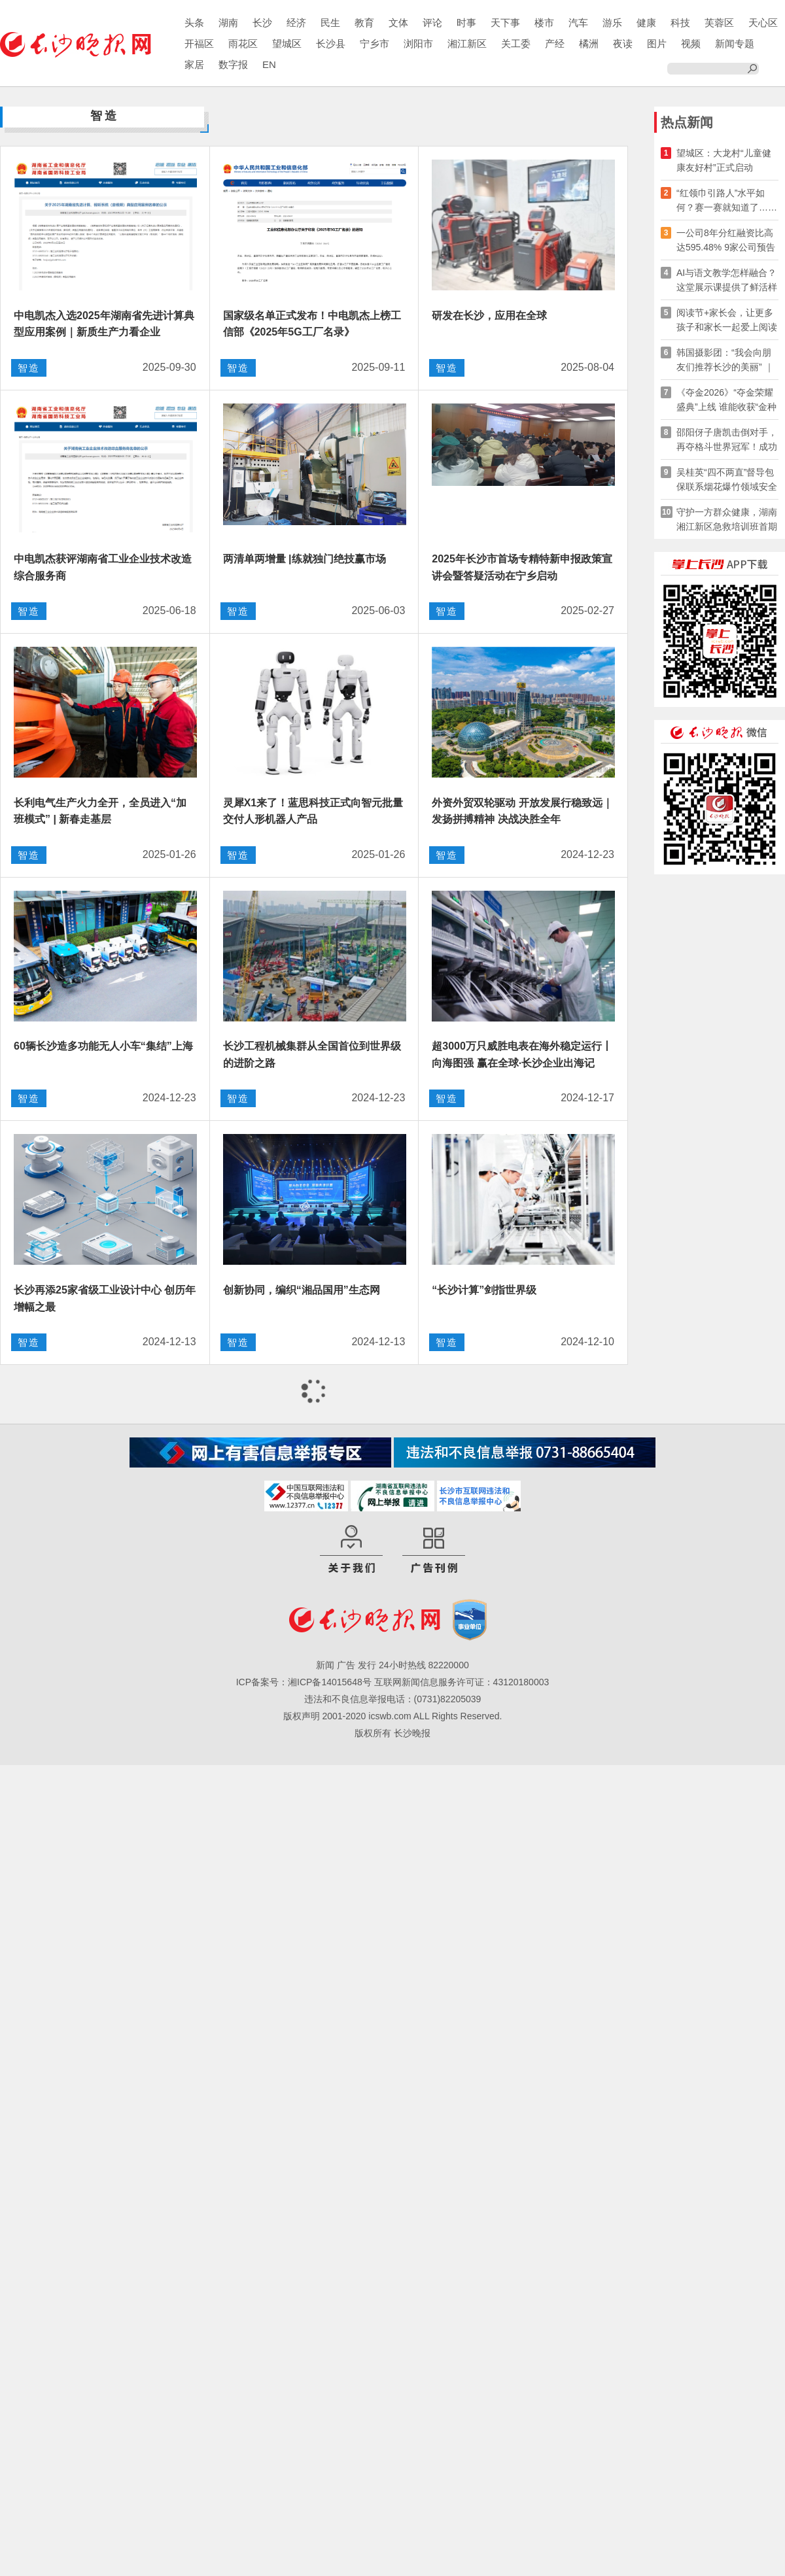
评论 (432, 22)
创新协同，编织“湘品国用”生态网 (301, 1290)
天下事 (505, 22)
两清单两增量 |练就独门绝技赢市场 (304, 558)
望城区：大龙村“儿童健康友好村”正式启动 (723, 160)
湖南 (228, 22)
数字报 (233, 64)
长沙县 (330, 43)
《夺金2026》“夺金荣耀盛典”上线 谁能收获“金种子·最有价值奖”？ (726, 400)
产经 (555, 43)
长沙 (262, 22)
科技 (680, 22)
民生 (330, 22)
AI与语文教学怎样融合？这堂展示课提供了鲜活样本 (726, 280)
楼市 (544, 22)
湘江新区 (467, 43)
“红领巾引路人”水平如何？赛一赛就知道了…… (726, 200)
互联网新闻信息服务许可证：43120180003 (462, 1682)
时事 (466, 22)
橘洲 (589, 43)
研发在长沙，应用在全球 (489, 315)
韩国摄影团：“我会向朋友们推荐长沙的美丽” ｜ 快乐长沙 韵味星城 (725, 360)
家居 (194, 64)
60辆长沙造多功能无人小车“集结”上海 (103, 1046)
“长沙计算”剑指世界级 (484, 1290)
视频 (691, 43)
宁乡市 (374, 43)
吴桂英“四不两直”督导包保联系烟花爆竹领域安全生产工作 (726, 480)
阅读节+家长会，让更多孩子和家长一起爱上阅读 (726, 319)
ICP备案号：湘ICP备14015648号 (304, 1682)
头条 (194, 22)
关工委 (516, 43)
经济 (296, 22)
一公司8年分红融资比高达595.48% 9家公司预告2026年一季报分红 (725, 241)
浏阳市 (418, 43)
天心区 (763, 22)
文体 (398, 22)
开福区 (199, 43)
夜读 (623, 43)
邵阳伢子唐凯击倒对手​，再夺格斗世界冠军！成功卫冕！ (726, 440)
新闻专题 (734, 43)
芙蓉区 (719, 22)
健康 (646, 22)
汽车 (578, 22)
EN (269, 64)
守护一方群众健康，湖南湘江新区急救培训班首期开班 (726, 520)
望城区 (287, 43)
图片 (657, 43)
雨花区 (243, 43)
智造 (29, 367)
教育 (364, 22)
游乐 (612, 22)
